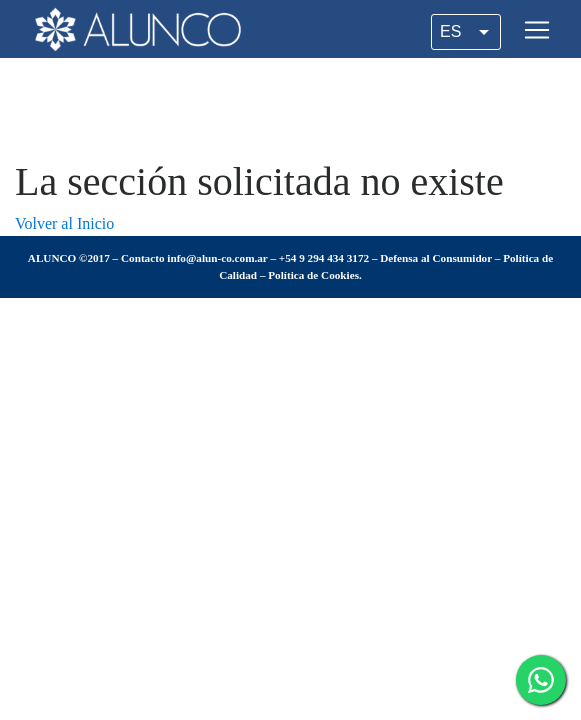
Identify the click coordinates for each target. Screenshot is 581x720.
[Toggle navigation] (537, 30)
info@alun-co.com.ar (217, 258)
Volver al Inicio (64, 223)
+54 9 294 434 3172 (324, 258)
